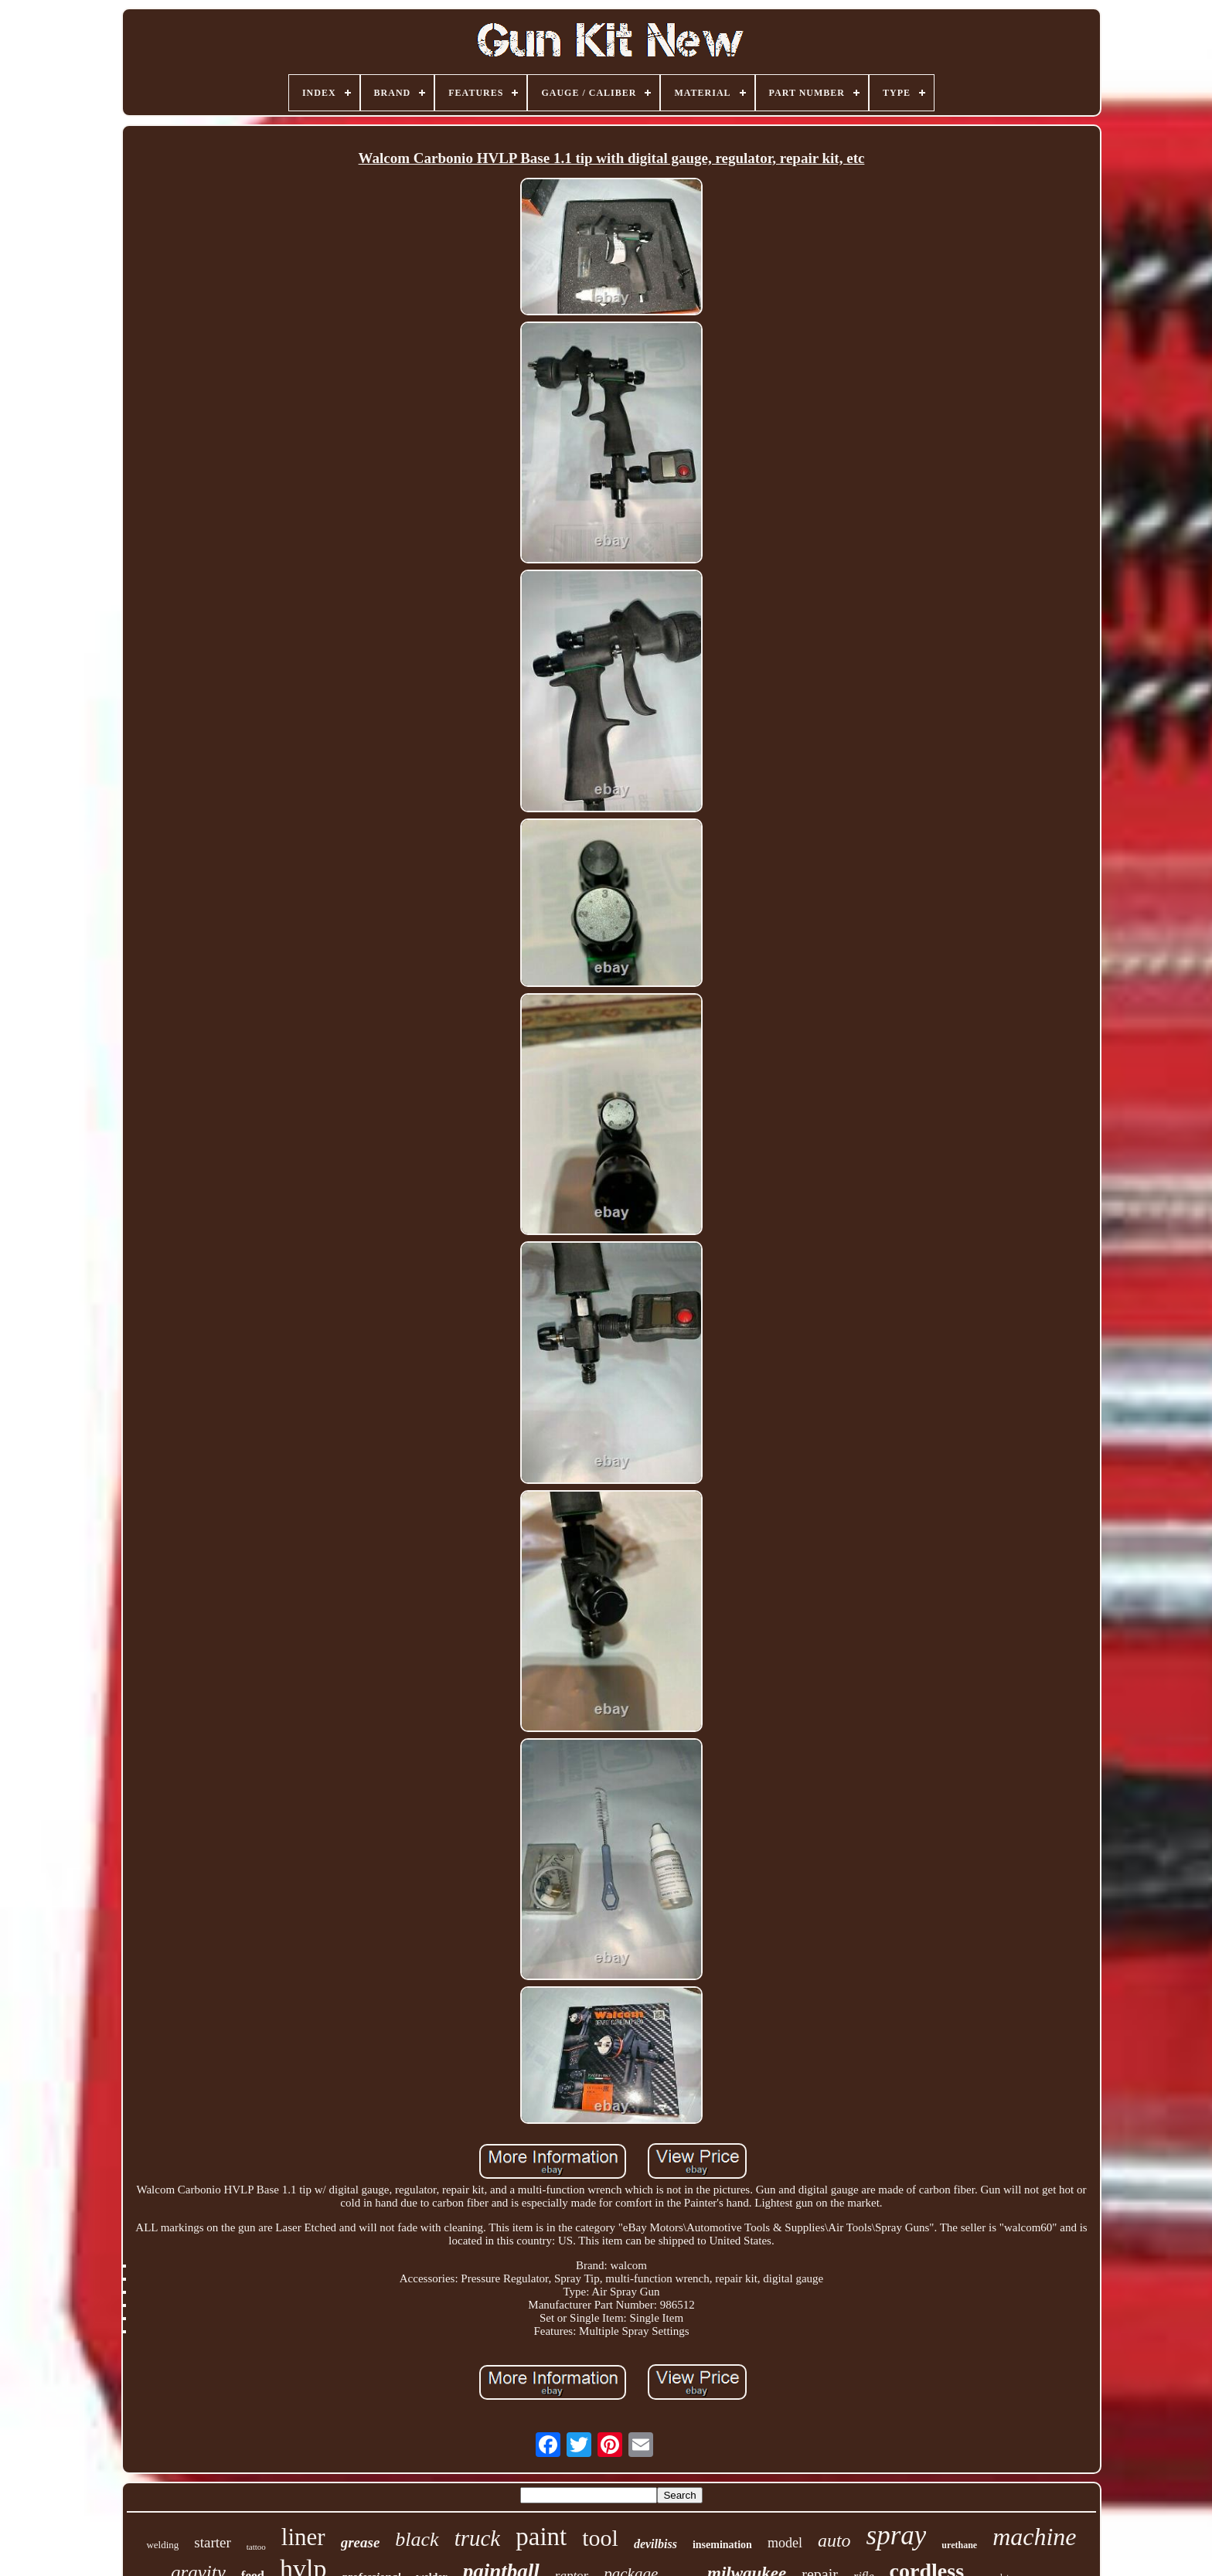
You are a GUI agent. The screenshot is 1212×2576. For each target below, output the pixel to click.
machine (1034, 2536)
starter (212, 2542)
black (416, 2539)
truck (477, 2538)
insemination (722, 2544)
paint (541, 2536)
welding (162, 2544)
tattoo (256, 2546)
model (785, 2542)
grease (360, 2542)
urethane (959, 2545)
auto (834, 2540)
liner (303, 2536)
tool (600, 2537)
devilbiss (655, 2543)
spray (896, 2535)
